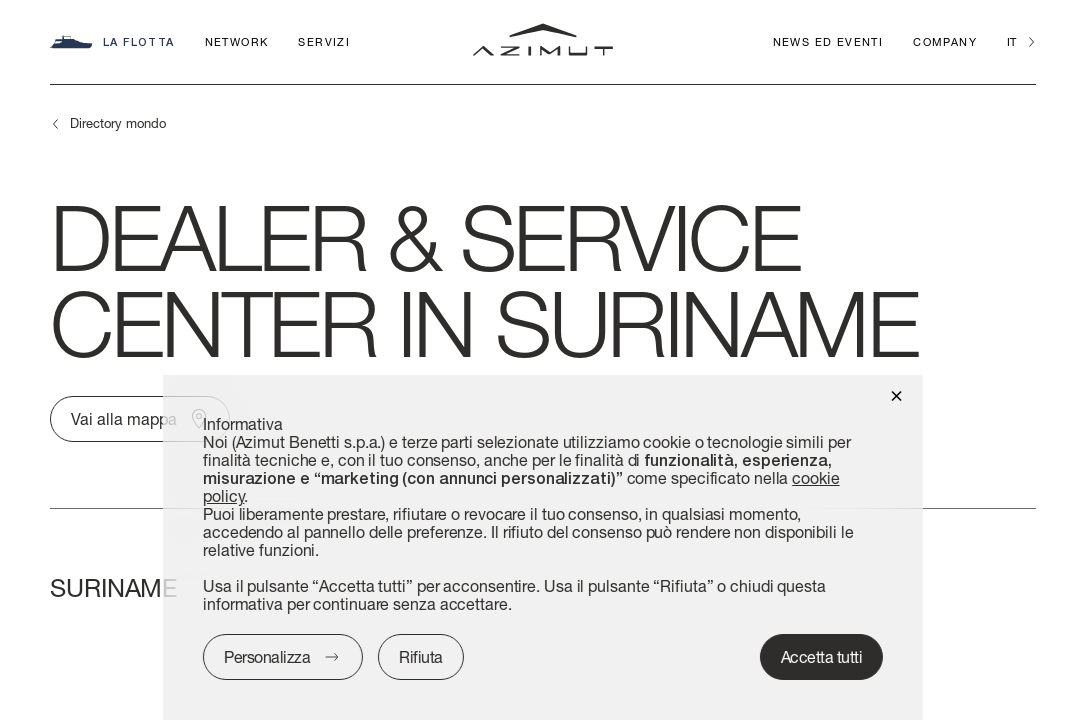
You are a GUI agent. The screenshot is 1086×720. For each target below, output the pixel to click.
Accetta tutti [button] (822, 656)
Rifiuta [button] (421, 656)
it (1011, 41)
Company (945, 41)
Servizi (324, 41)
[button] (896, 394)
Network (237, 41)
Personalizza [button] (267, 656)
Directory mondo (118, 123)
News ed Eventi (828, 41)
